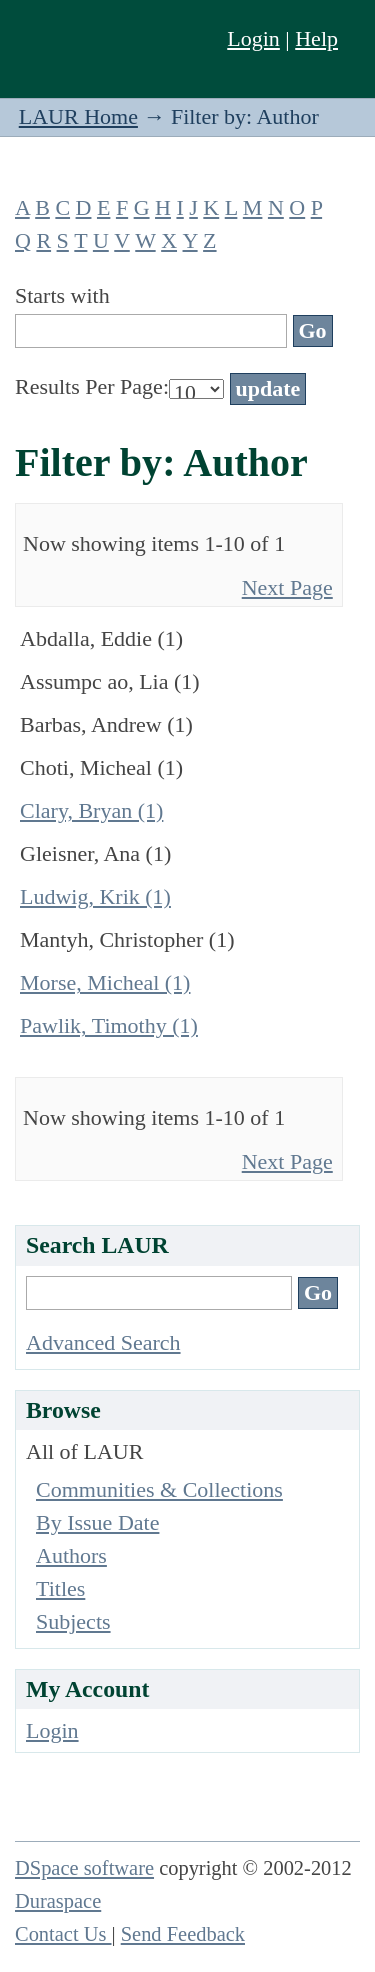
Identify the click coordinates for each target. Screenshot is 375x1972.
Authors (71, 1555)
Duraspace (58, 1901)
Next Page (287, 587)
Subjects (73, 1621)
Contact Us (63, 1934)
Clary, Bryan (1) (91, 810)
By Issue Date (97, 1522)
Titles (60, 1588)
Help (316, 38)
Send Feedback (183, 1934)
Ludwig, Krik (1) (95, 896)
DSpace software (84, 1868)
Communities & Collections (159, 1489)
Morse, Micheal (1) (105, 982)
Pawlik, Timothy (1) (109, 1025)
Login (253, 38)
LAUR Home (78, 116)
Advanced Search (103, 1342)
